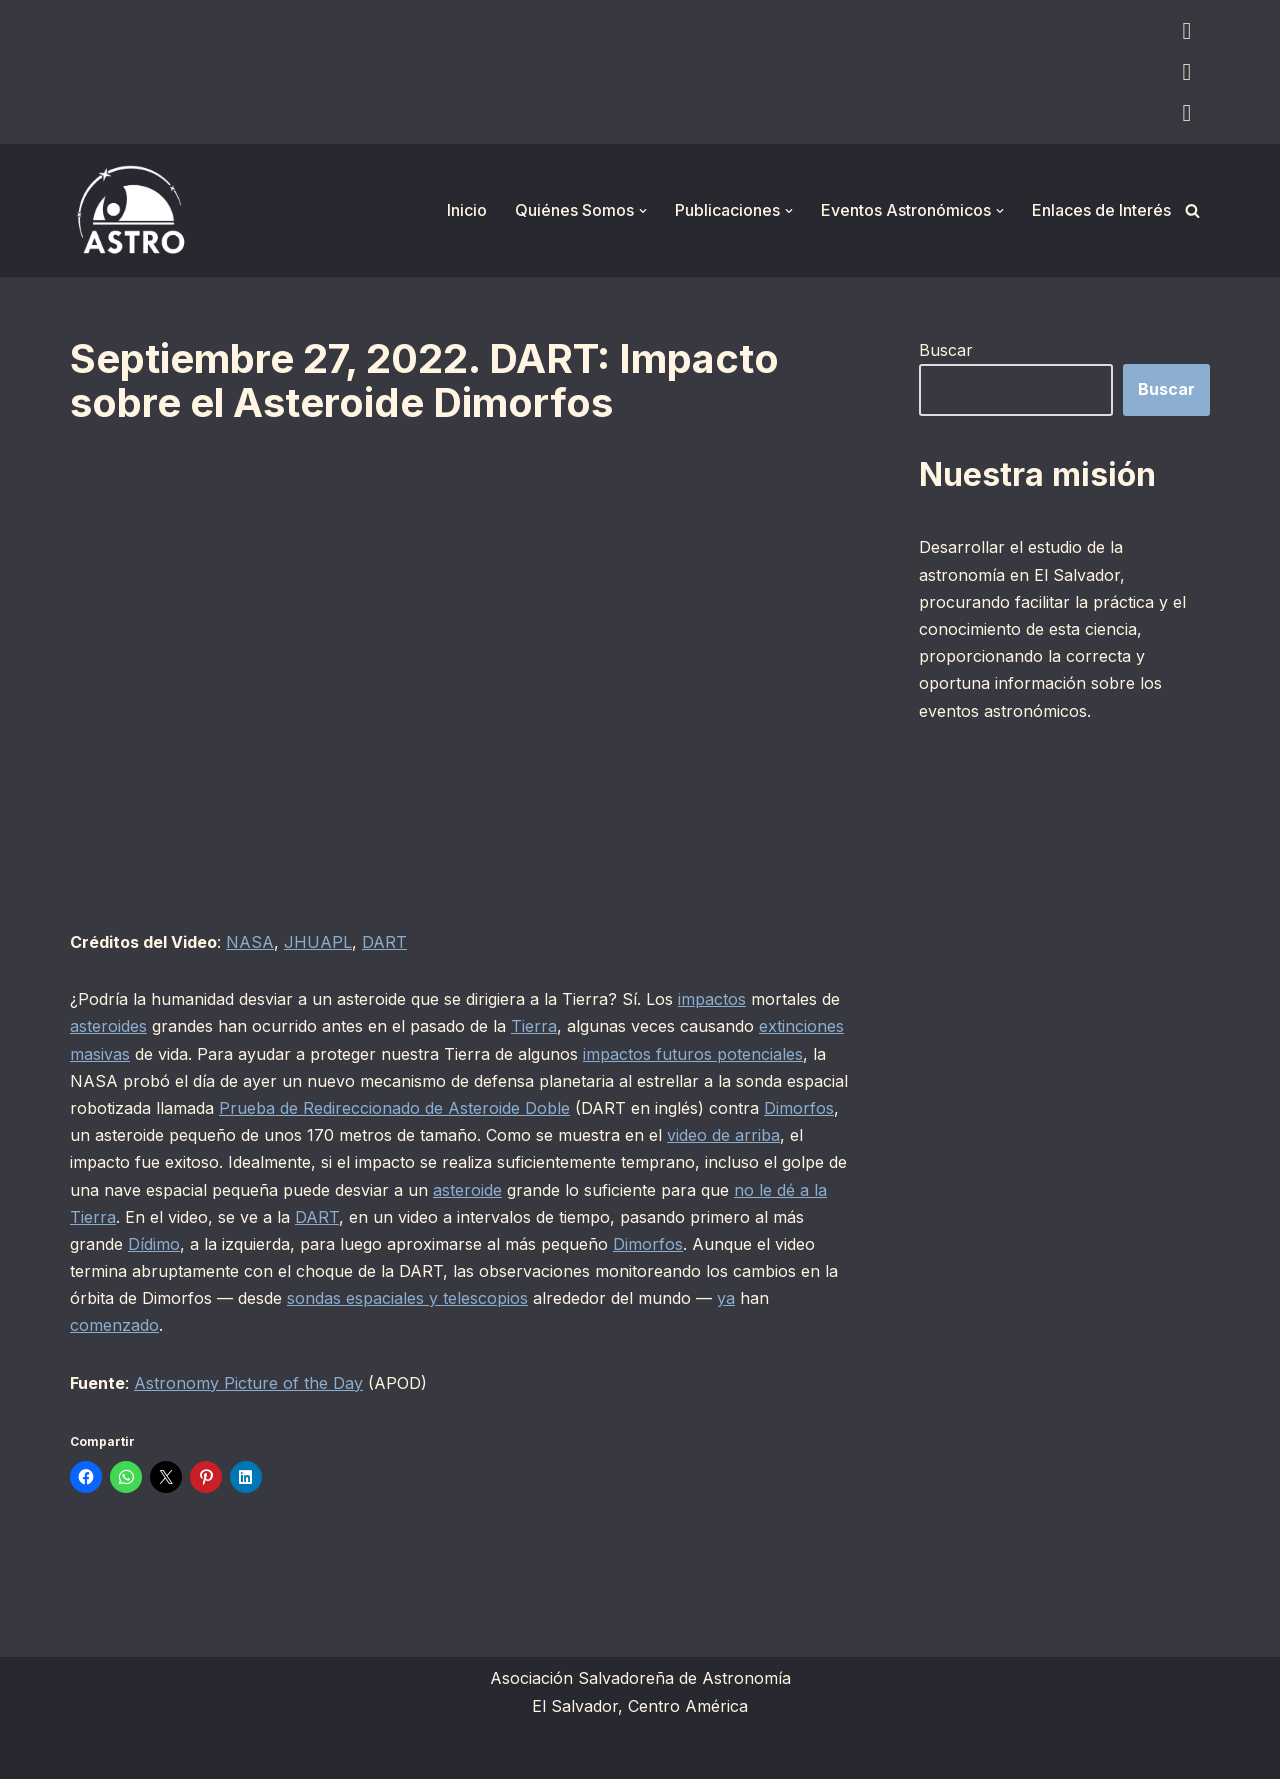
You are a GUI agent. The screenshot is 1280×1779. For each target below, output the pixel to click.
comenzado (114, 1325)
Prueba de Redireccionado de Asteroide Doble (394, 1108)
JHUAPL (318, 942)
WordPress (315, 1753)
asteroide (467, 1190)
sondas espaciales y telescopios (407, 1298)
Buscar (946, 350)
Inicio (467, 210)
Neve (90, 1753)
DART (384, 942)
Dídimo (154, 1244)
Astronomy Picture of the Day (248, 1383)
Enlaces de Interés (1101, 210)
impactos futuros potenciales (693, 1054)
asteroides (108, 1026)
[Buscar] (1192, 210)
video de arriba (723, 1135)
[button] (643, 211)
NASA (250, 942)
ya (726, 1298)
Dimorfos (799, 1108)
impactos (712, 999)
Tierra (534, 1026)
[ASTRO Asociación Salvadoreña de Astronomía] (130, 210)
